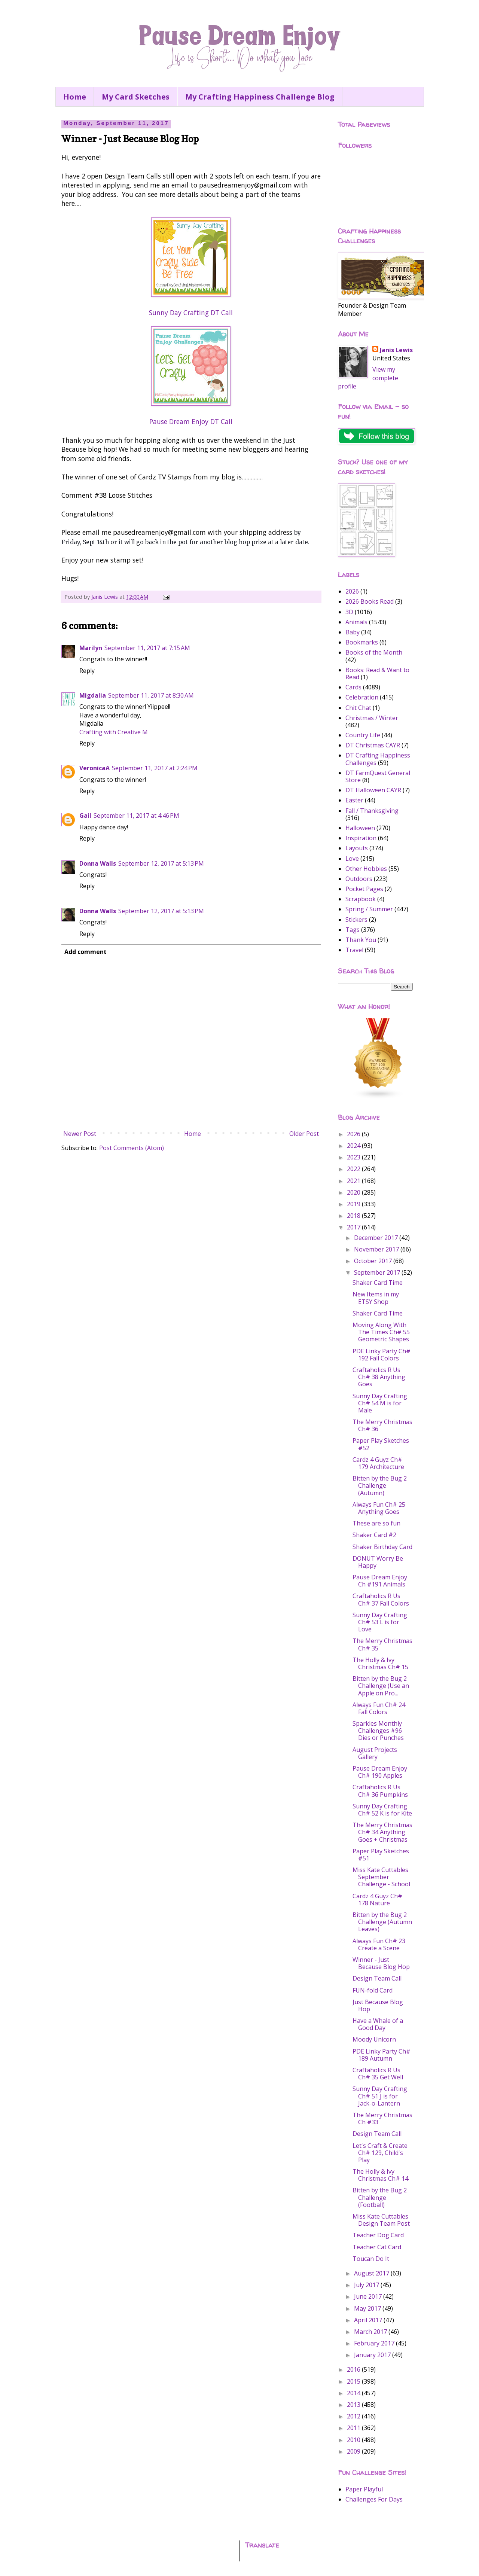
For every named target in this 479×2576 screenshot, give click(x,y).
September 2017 (378, 1272)
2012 (354, 2416)
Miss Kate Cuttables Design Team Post (381, 2220)
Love (352, 858)
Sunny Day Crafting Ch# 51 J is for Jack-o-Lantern (380, 2096)
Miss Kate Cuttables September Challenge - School (381, 1877)
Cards (353, 687)
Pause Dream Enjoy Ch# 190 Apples (380, 1772)
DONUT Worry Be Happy (378, 1562)
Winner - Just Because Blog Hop (381, 1963)
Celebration (361, 697)
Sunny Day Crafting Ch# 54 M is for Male (380, 1403)
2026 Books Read (369, 601)
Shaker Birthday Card (382, 1547)
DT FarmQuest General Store (377, 776)
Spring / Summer (369, 909)
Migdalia (92, 695)
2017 (354, 1227)
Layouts (356, 848)
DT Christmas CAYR (372, 745)
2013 (354, 2404)
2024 (354, 1145)
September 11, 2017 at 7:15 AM (147, 648)
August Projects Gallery (375, 1753)
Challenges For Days (374, 2499)
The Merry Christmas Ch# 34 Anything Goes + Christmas (382, 1832)
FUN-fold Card (373, 1990)
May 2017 (368, 2308)
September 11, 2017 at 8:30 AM (151, 695)
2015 (354, 2381)
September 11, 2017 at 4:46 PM (136, 815)
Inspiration (360, 838)
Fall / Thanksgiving (372, 811)
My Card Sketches (136, 97)
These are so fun (376, 1523)
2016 (354, 2369)
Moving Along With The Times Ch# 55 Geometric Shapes (381, 1332)
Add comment (85, 952)
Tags (352, 930)
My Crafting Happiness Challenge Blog (260, 97)
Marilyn (90, 648)
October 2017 (373, 1261)
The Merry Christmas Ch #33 (382, 2118)
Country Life (362, 735)
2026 (352, 591)
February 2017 (375, 2343)
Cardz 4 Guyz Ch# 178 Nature (377, 1899)
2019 (354, 1204)
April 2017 (369, 2320)
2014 (354, 2393)
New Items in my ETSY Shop (376, 1297)
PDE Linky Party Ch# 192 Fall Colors (382, 1354)
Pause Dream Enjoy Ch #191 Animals (380, 1580)
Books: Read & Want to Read (377, 673)
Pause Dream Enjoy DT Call (190, 421)
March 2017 (371, 2331)
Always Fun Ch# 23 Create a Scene (379, 1944)
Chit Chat (358, 708)
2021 (354, 1181)
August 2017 (372, 2273)
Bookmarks (361, 642)
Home (74, 97)
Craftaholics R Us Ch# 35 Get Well (378, 2073)
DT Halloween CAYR (373, 790)
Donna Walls (97, 863)
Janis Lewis (396, 350)
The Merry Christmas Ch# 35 (382, 1644)
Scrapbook (360, 899)
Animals (356, 622)
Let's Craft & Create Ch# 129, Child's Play (380, 2152)
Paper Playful (364, 2489)
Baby (352, 632)
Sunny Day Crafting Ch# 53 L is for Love (380, 1622)
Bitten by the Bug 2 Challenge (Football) (380, 2197)
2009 (354, 2451)
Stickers (356, 919)
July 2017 (367, 2285)
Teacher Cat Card (377, 2247)
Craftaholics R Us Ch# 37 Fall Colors (381, 1599)
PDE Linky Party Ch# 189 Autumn (382, 2055)
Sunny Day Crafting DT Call (191, 312)
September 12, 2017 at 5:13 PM (161, 863)
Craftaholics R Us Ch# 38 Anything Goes (379, 1377)
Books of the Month (373, 652)
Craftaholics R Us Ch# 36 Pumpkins (380, 1790)
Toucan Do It (371, 2259)
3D (349, 612)
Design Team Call (377, 1978)
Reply (87, 671)
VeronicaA (94, 768)
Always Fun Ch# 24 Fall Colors (379, 1708)
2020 (354, 1192)
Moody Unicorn (374, 2039)
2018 (354, 1215)
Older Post (304, 1134)
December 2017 (376, 1238)
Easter (354, 800)
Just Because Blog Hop (378, 2005)
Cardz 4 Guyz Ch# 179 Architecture (378, 1463)
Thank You (360, 940)
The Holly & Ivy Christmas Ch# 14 (380, 2175)
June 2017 (368, 2296)
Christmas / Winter (371, 718)
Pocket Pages (364, 889)
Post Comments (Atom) (131, 1148)
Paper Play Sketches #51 (381, 1854)
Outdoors (358, 879)
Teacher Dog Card (378, 2235)
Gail (85, 815)
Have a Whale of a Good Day (378, 2024)
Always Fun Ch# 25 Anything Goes (379, 1508)
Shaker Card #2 (374, 1535)
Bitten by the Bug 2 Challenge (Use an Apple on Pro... (381, 1685)
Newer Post (79, 1134)
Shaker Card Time (378, 1282)
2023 (354, 1157)
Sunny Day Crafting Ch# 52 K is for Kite (382, 1809)
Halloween (360, 828)
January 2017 (373, 2355)
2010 (354, 2440)
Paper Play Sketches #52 (381, 1444)
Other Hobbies (366, 869)
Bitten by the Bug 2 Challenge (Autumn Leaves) (382, 1922)
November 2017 (377, 1249)
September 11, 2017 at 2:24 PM (155, 768)
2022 (354, 1169)
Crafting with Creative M (113, 732)
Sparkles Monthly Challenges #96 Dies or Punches (378, 1730)
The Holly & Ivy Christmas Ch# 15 (380, 1663)
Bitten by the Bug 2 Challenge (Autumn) (380, 1485)
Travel (354, 950)
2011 (354, 2428)
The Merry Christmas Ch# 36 (382, 1425)
